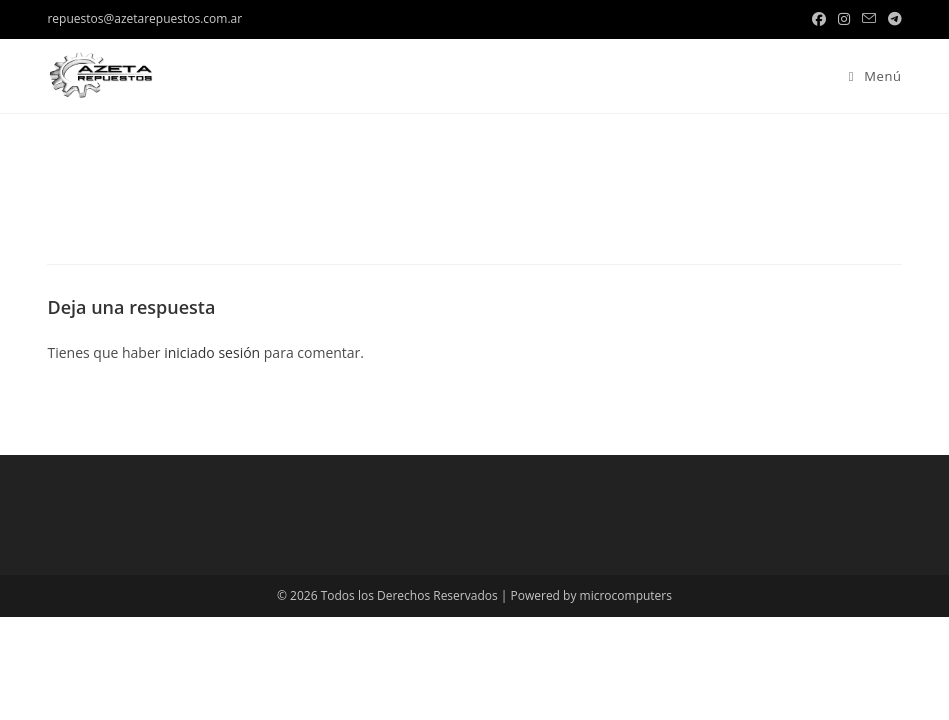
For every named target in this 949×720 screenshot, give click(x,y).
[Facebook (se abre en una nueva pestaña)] (819, 19)
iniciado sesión (212, 352)
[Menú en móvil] (868, 76)
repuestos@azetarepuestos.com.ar (144, 18)
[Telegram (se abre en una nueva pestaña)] (892, 19)
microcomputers (626, 595)
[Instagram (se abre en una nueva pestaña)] (844, 19)
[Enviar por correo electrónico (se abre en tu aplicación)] (869, 19)
